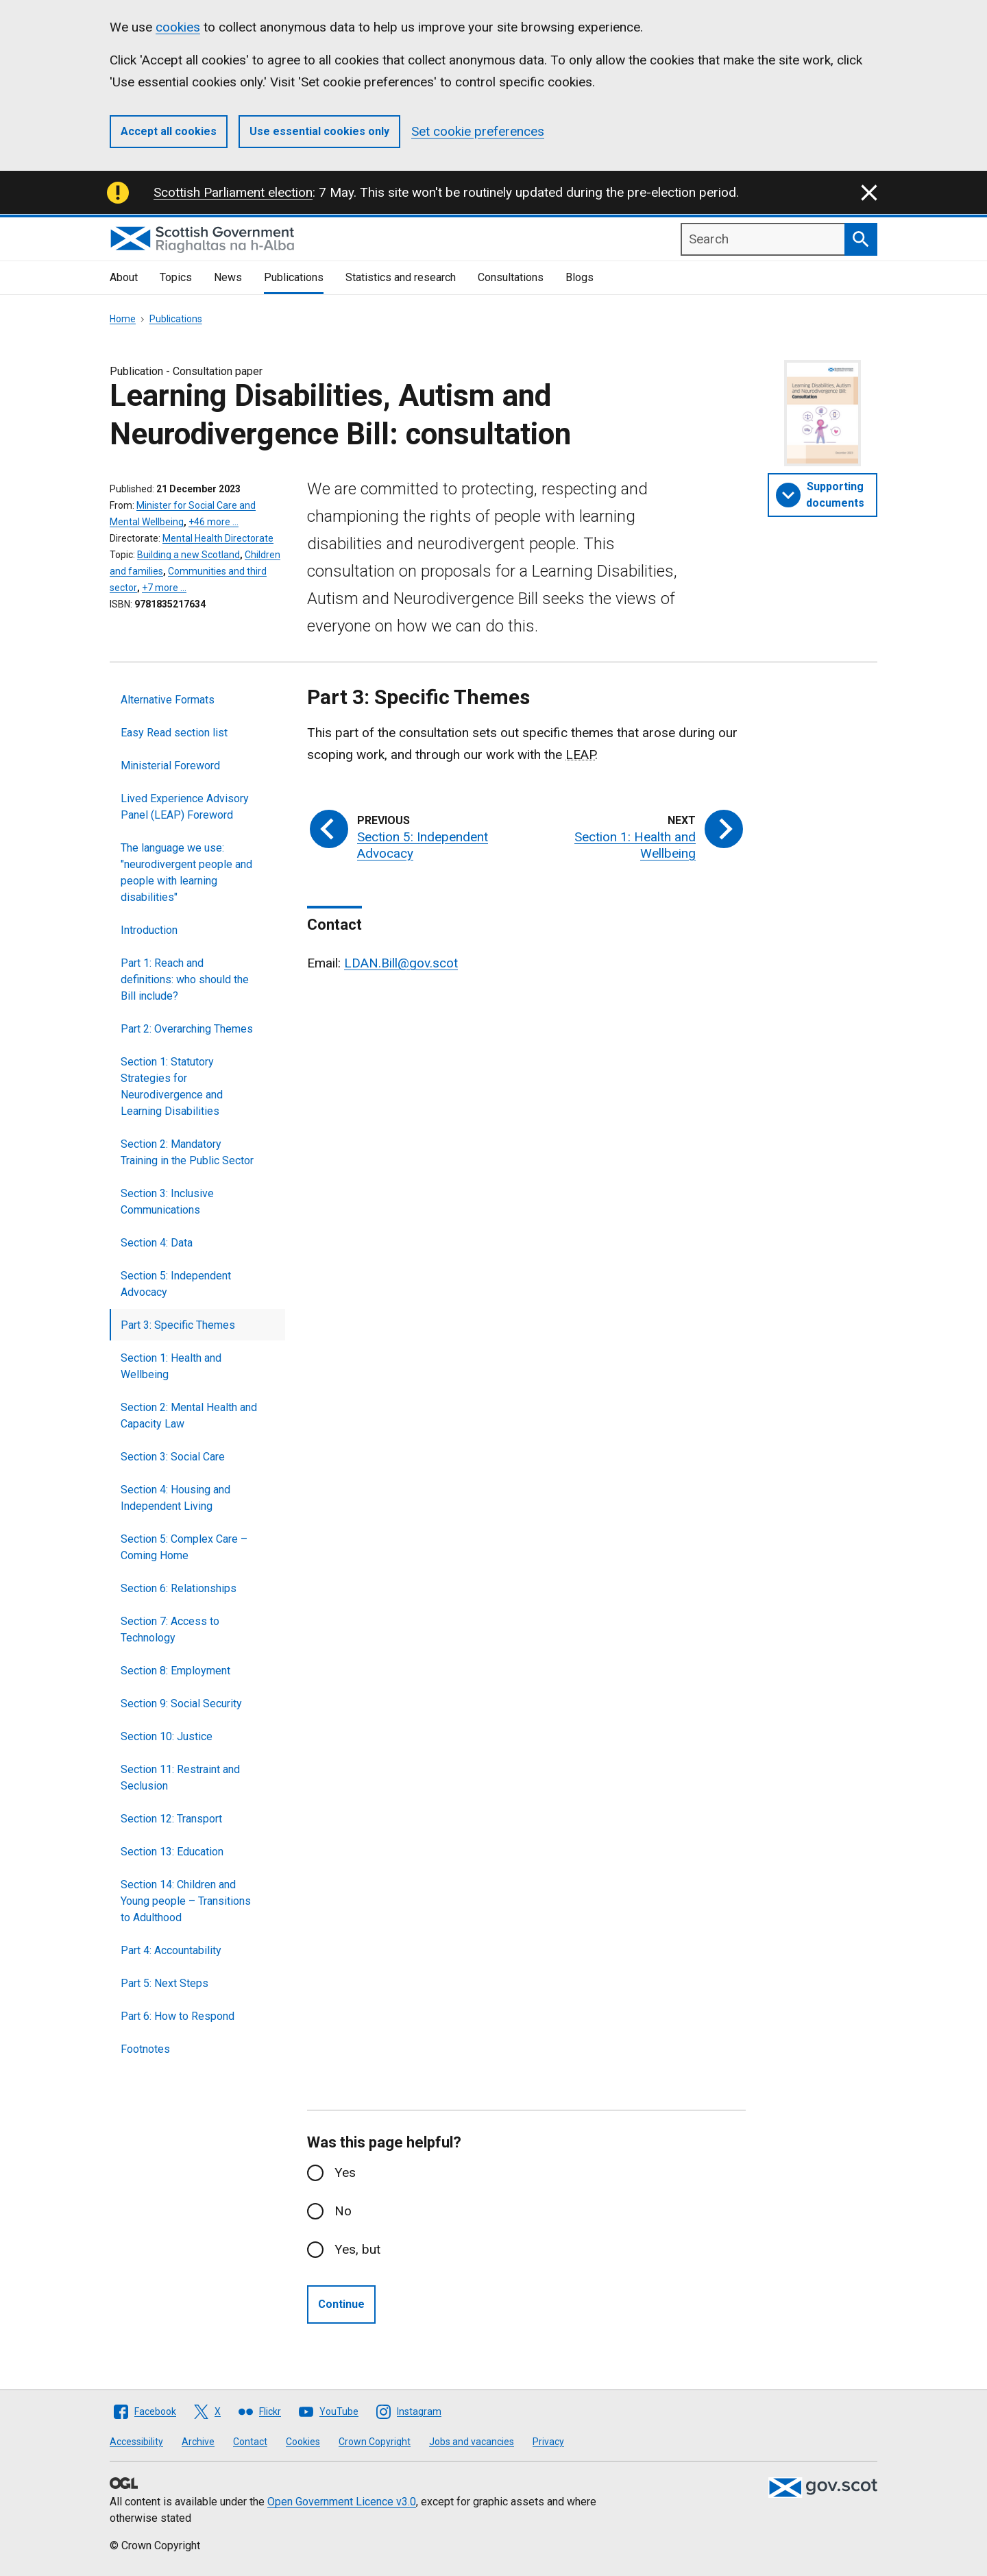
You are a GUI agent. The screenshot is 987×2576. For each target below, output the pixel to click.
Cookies (303, 2441)
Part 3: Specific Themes (178, 1325)
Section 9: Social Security (181, 1703)
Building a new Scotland (188, 554)
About (124, 277)
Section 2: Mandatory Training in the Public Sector (187, 1152)
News (228, 277)
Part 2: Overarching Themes (187, 1028)
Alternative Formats (168, 699)
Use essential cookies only (319, 131)
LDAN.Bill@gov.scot (401, 963)
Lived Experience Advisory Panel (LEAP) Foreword (185, 806)
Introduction (149, 930)
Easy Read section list (174, 732)
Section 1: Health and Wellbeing (171, 1366)
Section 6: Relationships (178, 1588)
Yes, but (357, 2249)
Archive (198, 2441)
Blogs (579, 277)
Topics (176, 277)
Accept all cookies (169, 131)
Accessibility (136, 2441)
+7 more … (164, 587)
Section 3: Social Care (173, 1456)
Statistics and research (400, 277)
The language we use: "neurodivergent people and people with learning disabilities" (186, 872)
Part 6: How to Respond (177, 2016)
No (343, 2211)
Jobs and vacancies (471, 2441)
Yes (345, 2172)
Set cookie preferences (477, 131)
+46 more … (213, 521)
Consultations (511, 277)
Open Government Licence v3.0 (341, 2501)
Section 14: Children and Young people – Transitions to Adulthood (186, 1901)
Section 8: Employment (175, 1670)
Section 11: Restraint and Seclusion (180, 1777)
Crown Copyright (375, 2441)
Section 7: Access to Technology (170, 1629)
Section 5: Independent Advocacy (176, 1284)
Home (123, 318)
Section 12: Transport (171, 1818)
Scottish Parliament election (233, 192)
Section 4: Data (157, 1242)
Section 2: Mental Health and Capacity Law (189, 1415)
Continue (341, 2304)
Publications (294, 277)
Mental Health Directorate (217, 538)
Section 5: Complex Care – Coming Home (184, 1547)
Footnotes (145, 2049)
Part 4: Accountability (171, 1950)
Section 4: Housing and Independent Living (175, 1498)
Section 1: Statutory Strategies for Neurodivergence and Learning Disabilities (172, 1086)
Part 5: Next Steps (164, 1983)
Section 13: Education (172, 1851)
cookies (178, 27)
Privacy (548, 2441)
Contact (250, 2441)
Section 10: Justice (166, 1736)
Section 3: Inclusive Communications (167, 1201)
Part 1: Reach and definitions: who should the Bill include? (185, 979)
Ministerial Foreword (170, 765)
